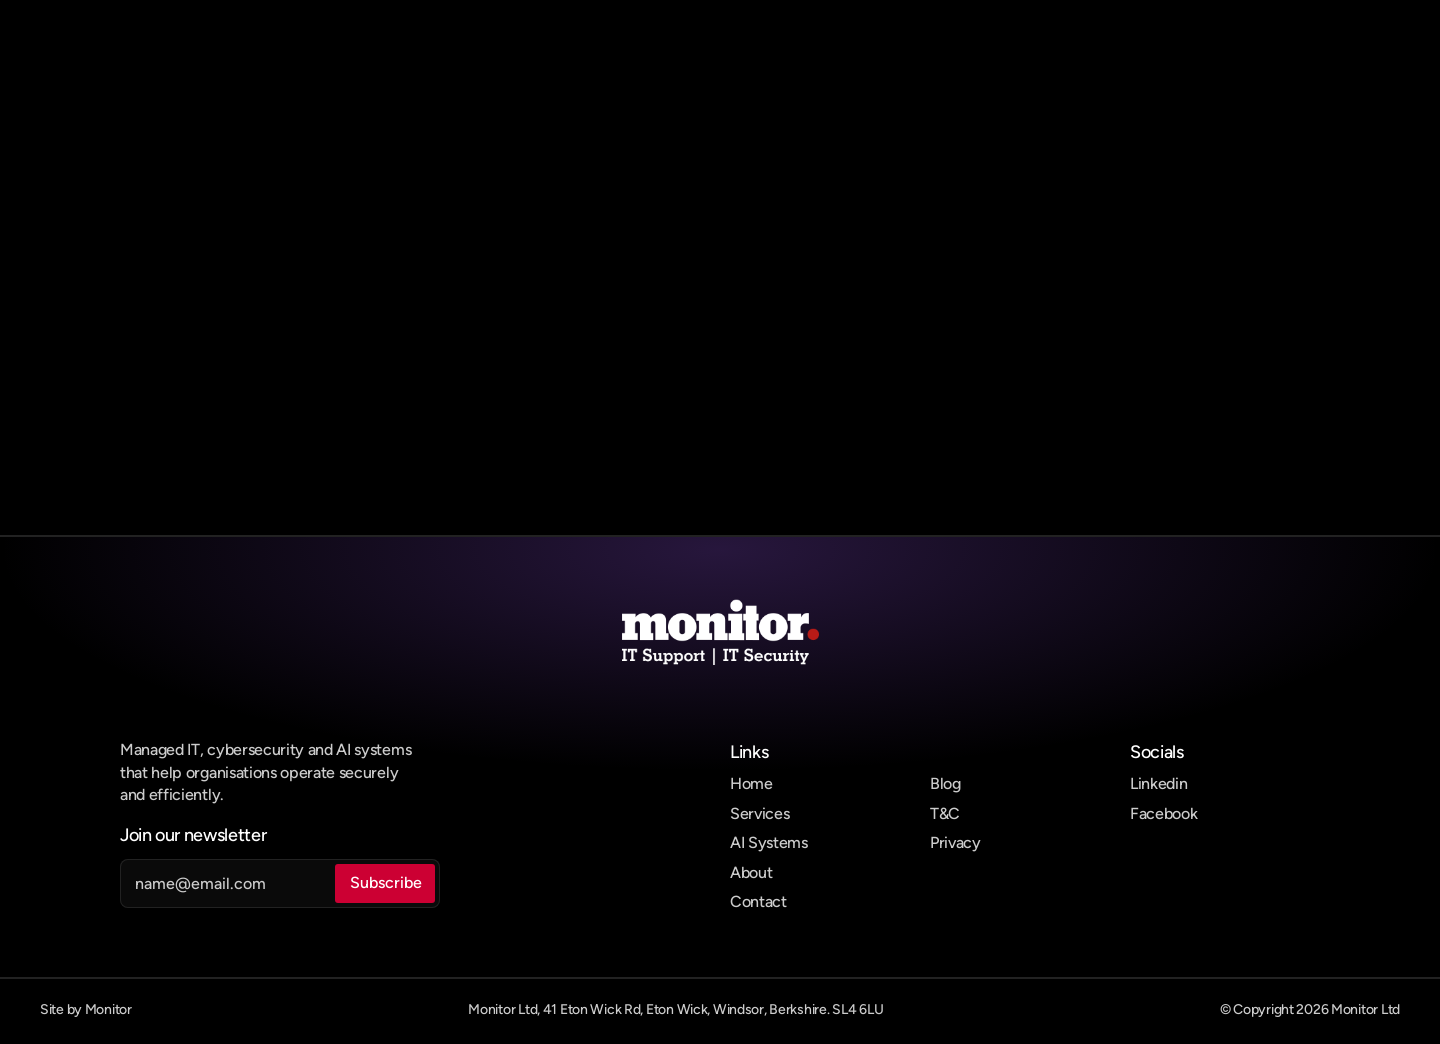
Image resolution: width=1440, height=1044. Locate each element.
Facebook (1163, 813)
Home (751, 783)
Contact (758, 901)
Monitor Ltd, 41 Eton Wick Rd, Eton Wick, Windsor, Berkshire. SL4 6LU (675, 1009)
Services (759, 813)
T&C (945, 813)
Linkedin (1158, 783)
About (751, 872)
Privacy (955, 842)
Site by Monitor (86, 1009)
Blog (945, 783)
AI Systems (769, 842)
